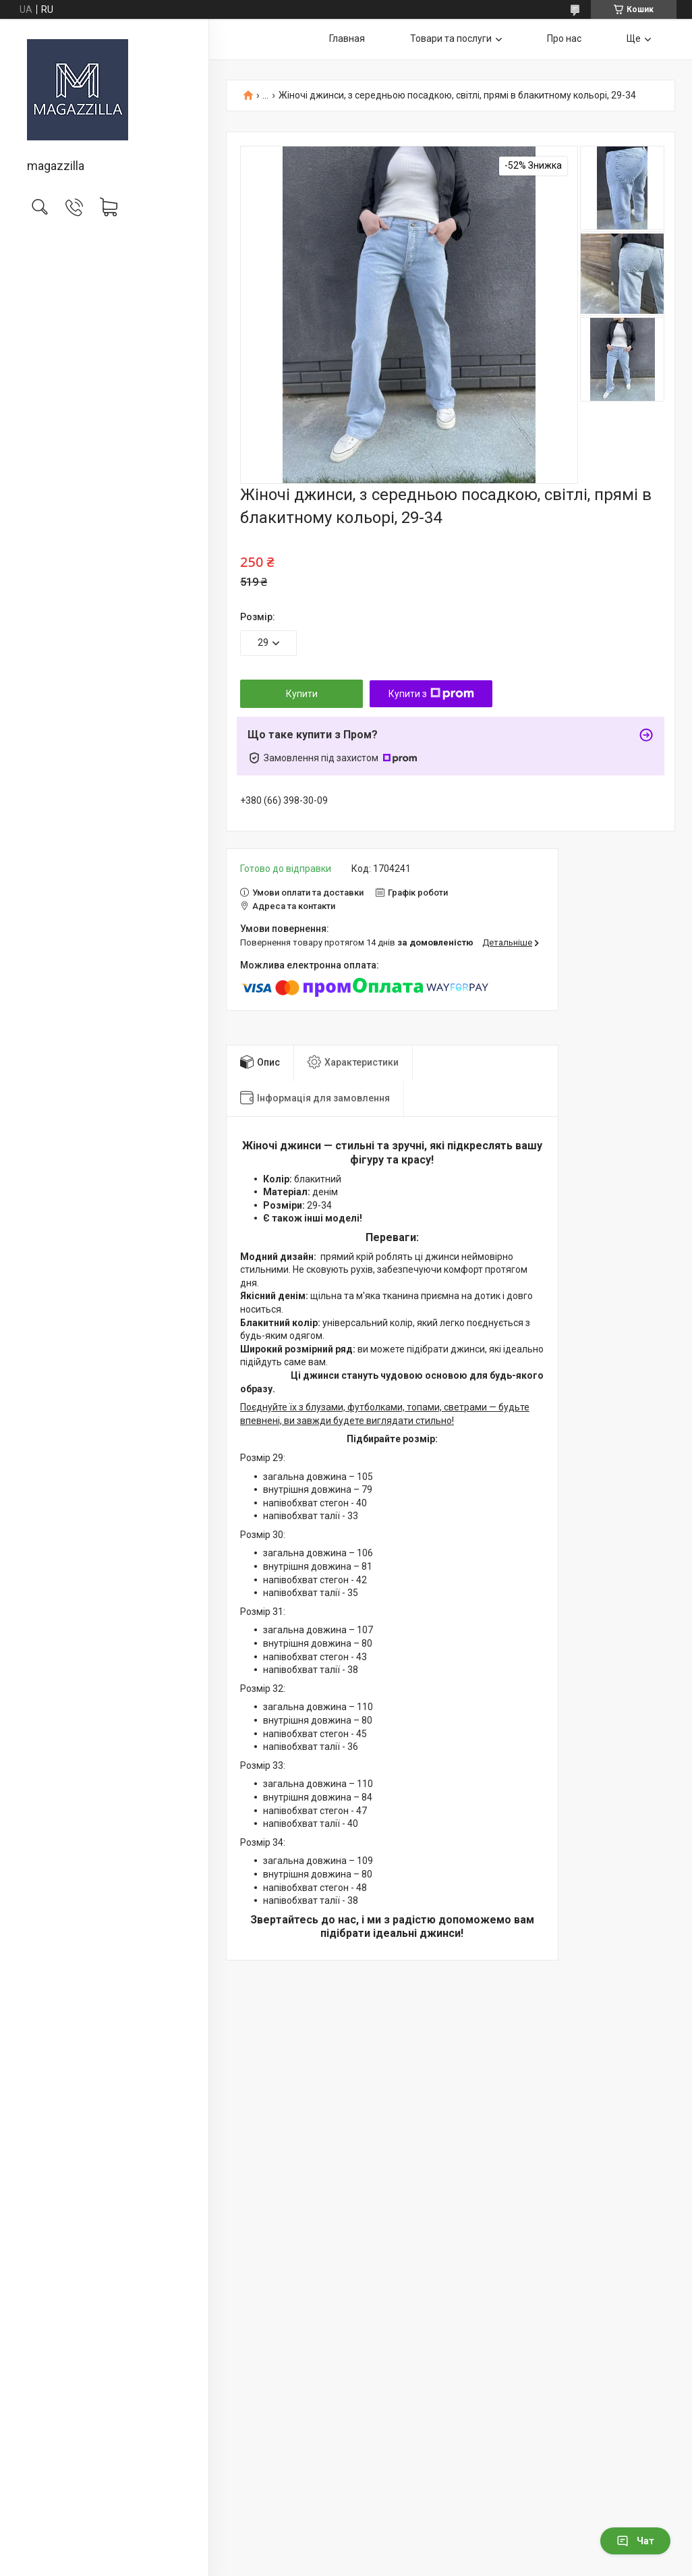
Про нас (564, 38)
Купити (302, 693)
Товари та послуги (451, 38)
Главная (347, 38)
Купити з (431, 694)
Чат (635, 2541)
